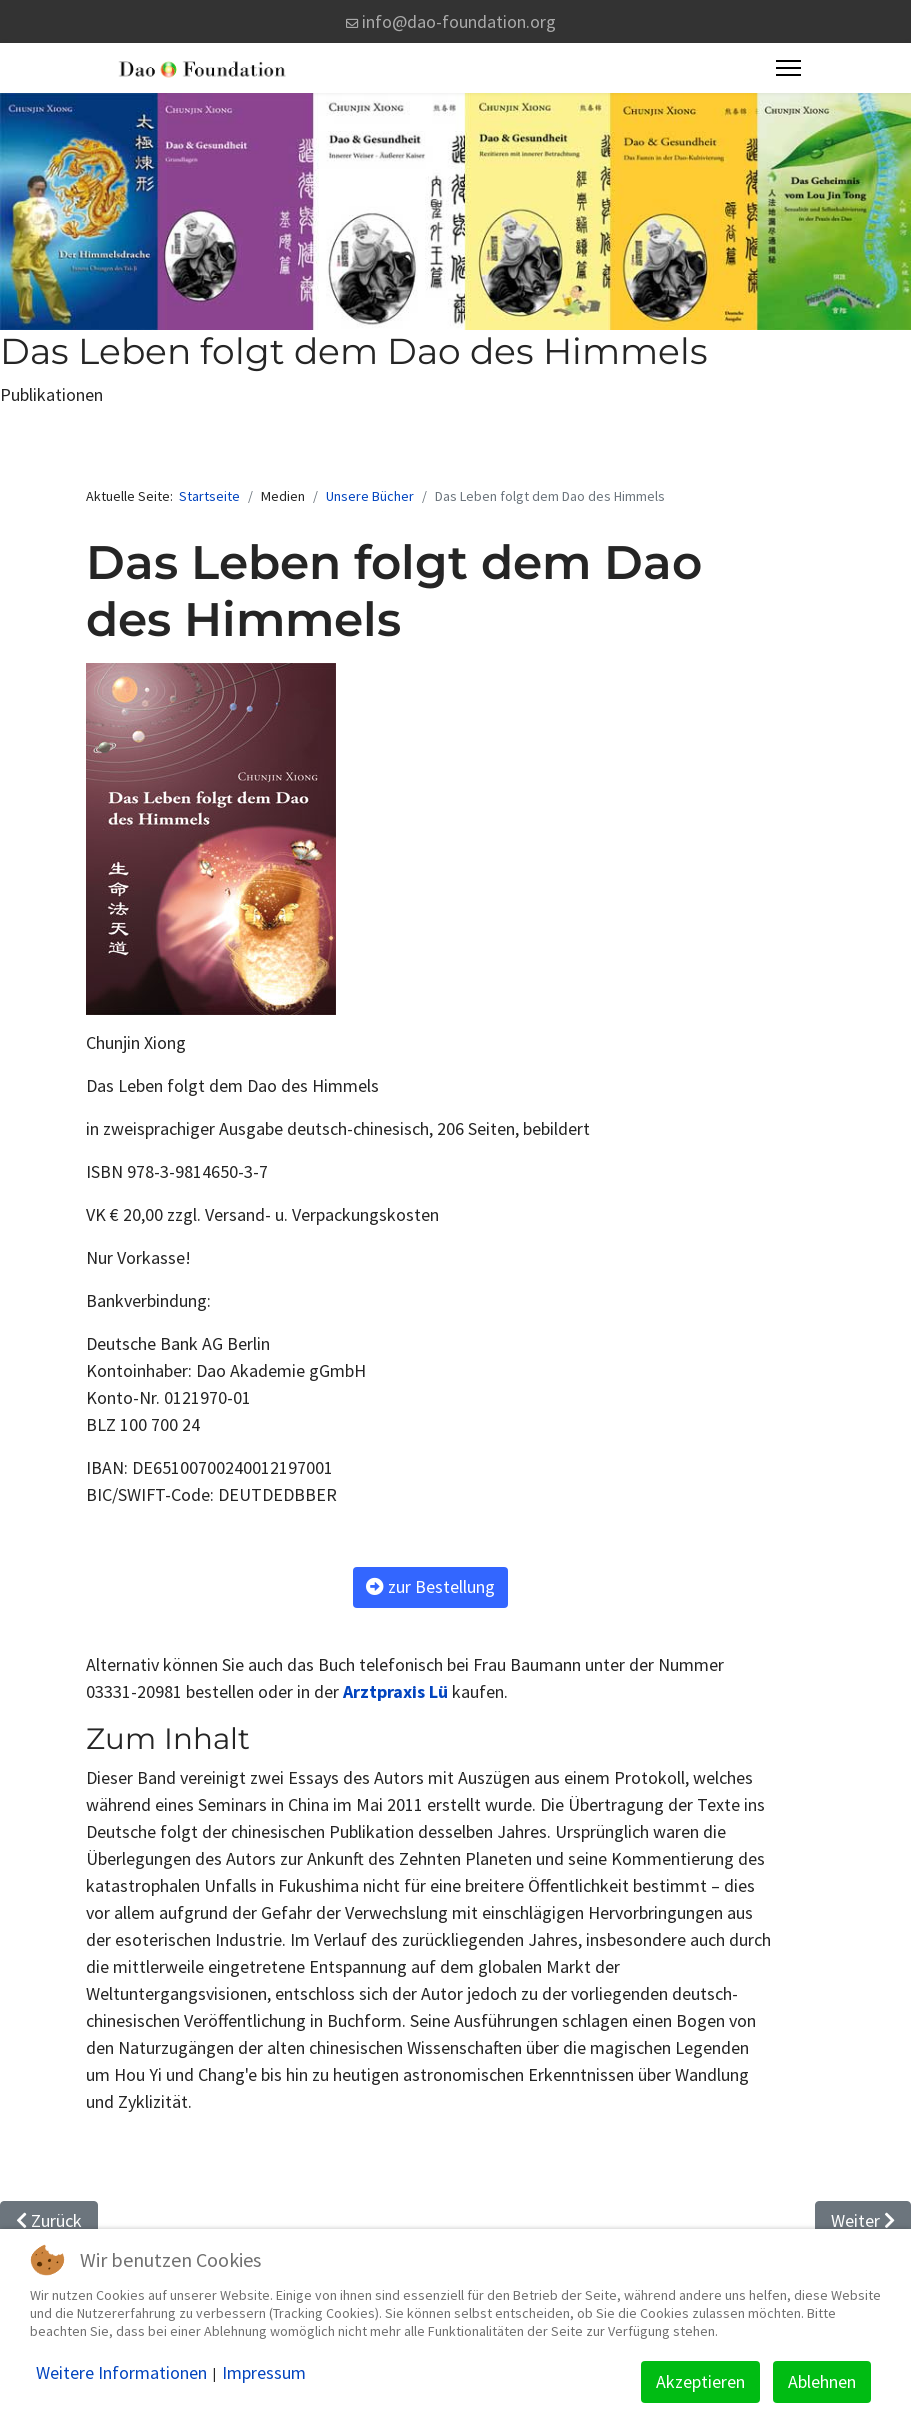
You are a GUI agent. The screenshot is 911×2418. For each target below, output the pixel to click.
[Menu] (788, 68)
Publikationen (51, 394)
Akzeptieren (700, 2381)
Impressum (264, 2373)
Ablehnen (822, 2381)
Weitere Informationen (121, 2373)
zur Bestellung (430, 1586)
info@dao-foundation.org (459, 21)
